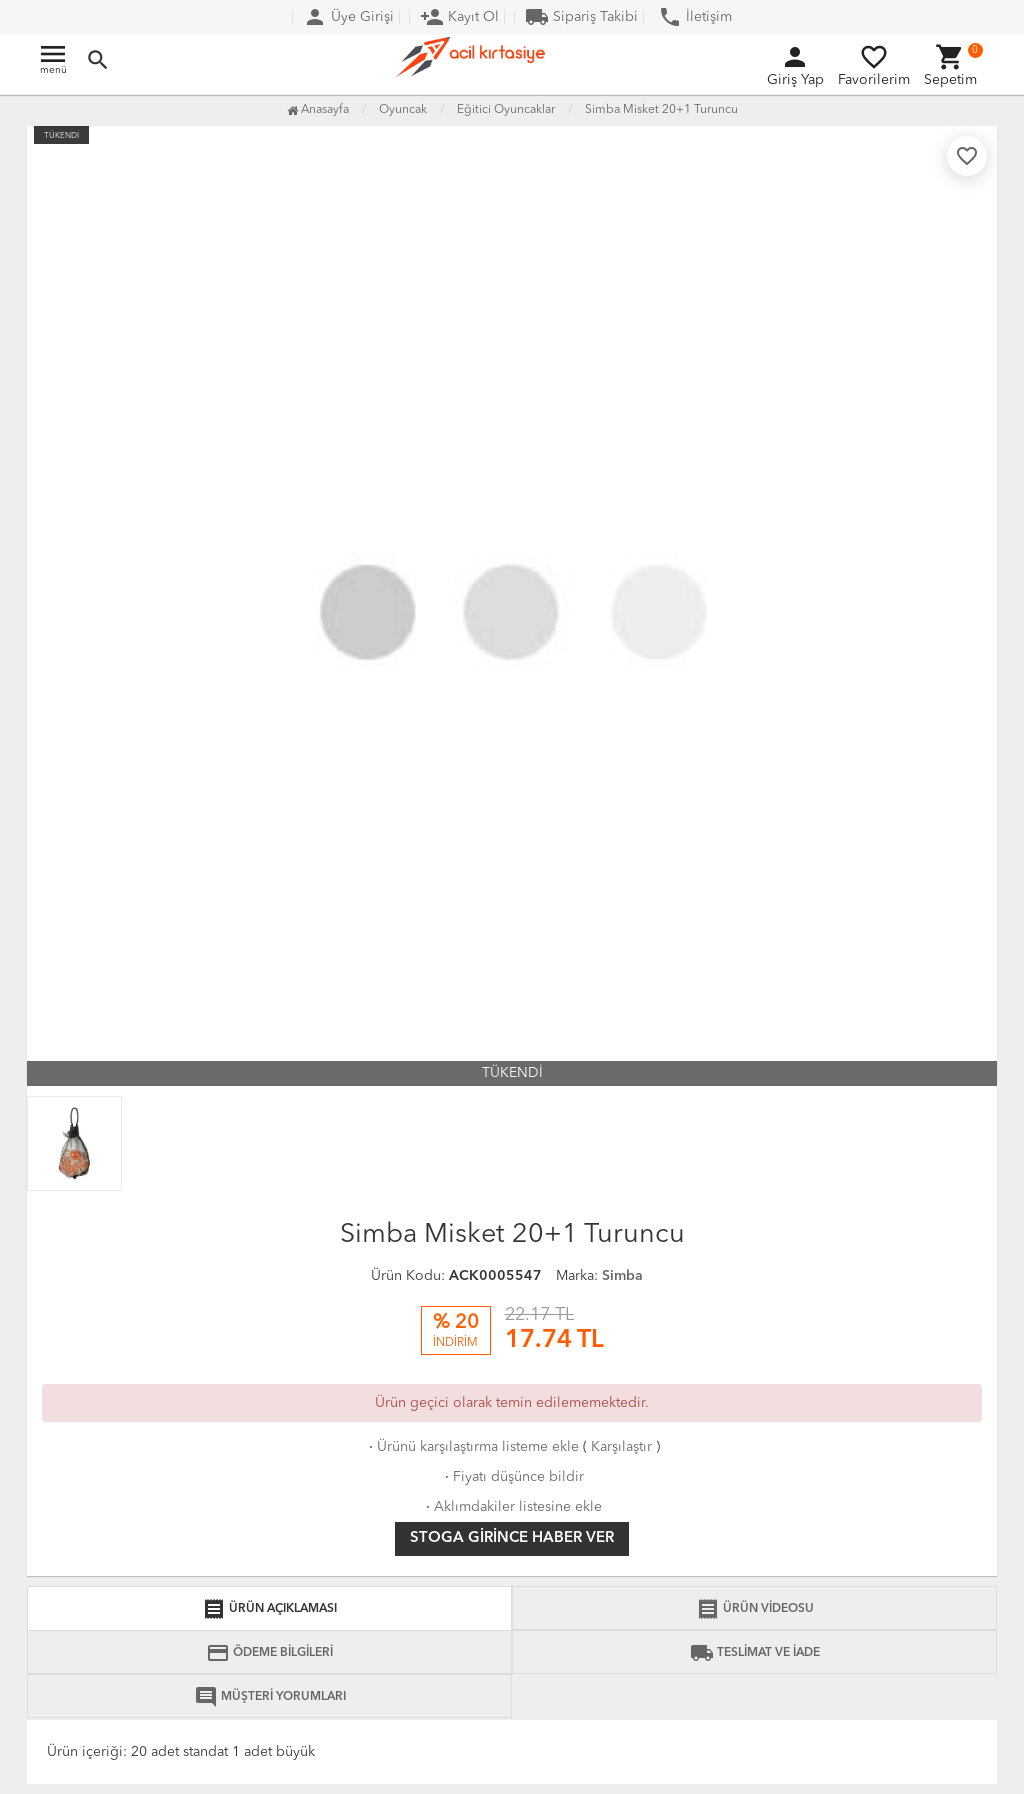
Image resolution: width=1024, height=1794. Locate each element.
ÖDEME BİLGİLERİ (269, 1653)
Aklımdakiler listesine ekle (512, 1507)
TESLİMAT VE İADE (755, 1653)
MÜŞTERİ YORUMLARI (270, 1697)
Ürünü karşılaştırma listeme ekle (472, 1447)
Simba (622, 1276)
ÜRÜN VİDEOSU (755, 1609)
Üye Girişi (348, 17)
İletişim (695, 17)
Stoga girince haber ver (512, 1538)
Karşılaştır (621, 1447)
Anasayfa (318, 110)
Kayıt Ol (459, 17)
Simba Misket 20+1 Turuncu (661, 110)
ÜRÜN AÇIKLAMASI (269, 1609)
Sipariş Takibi (581, 17)
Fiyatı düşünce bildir (512, 1477)
